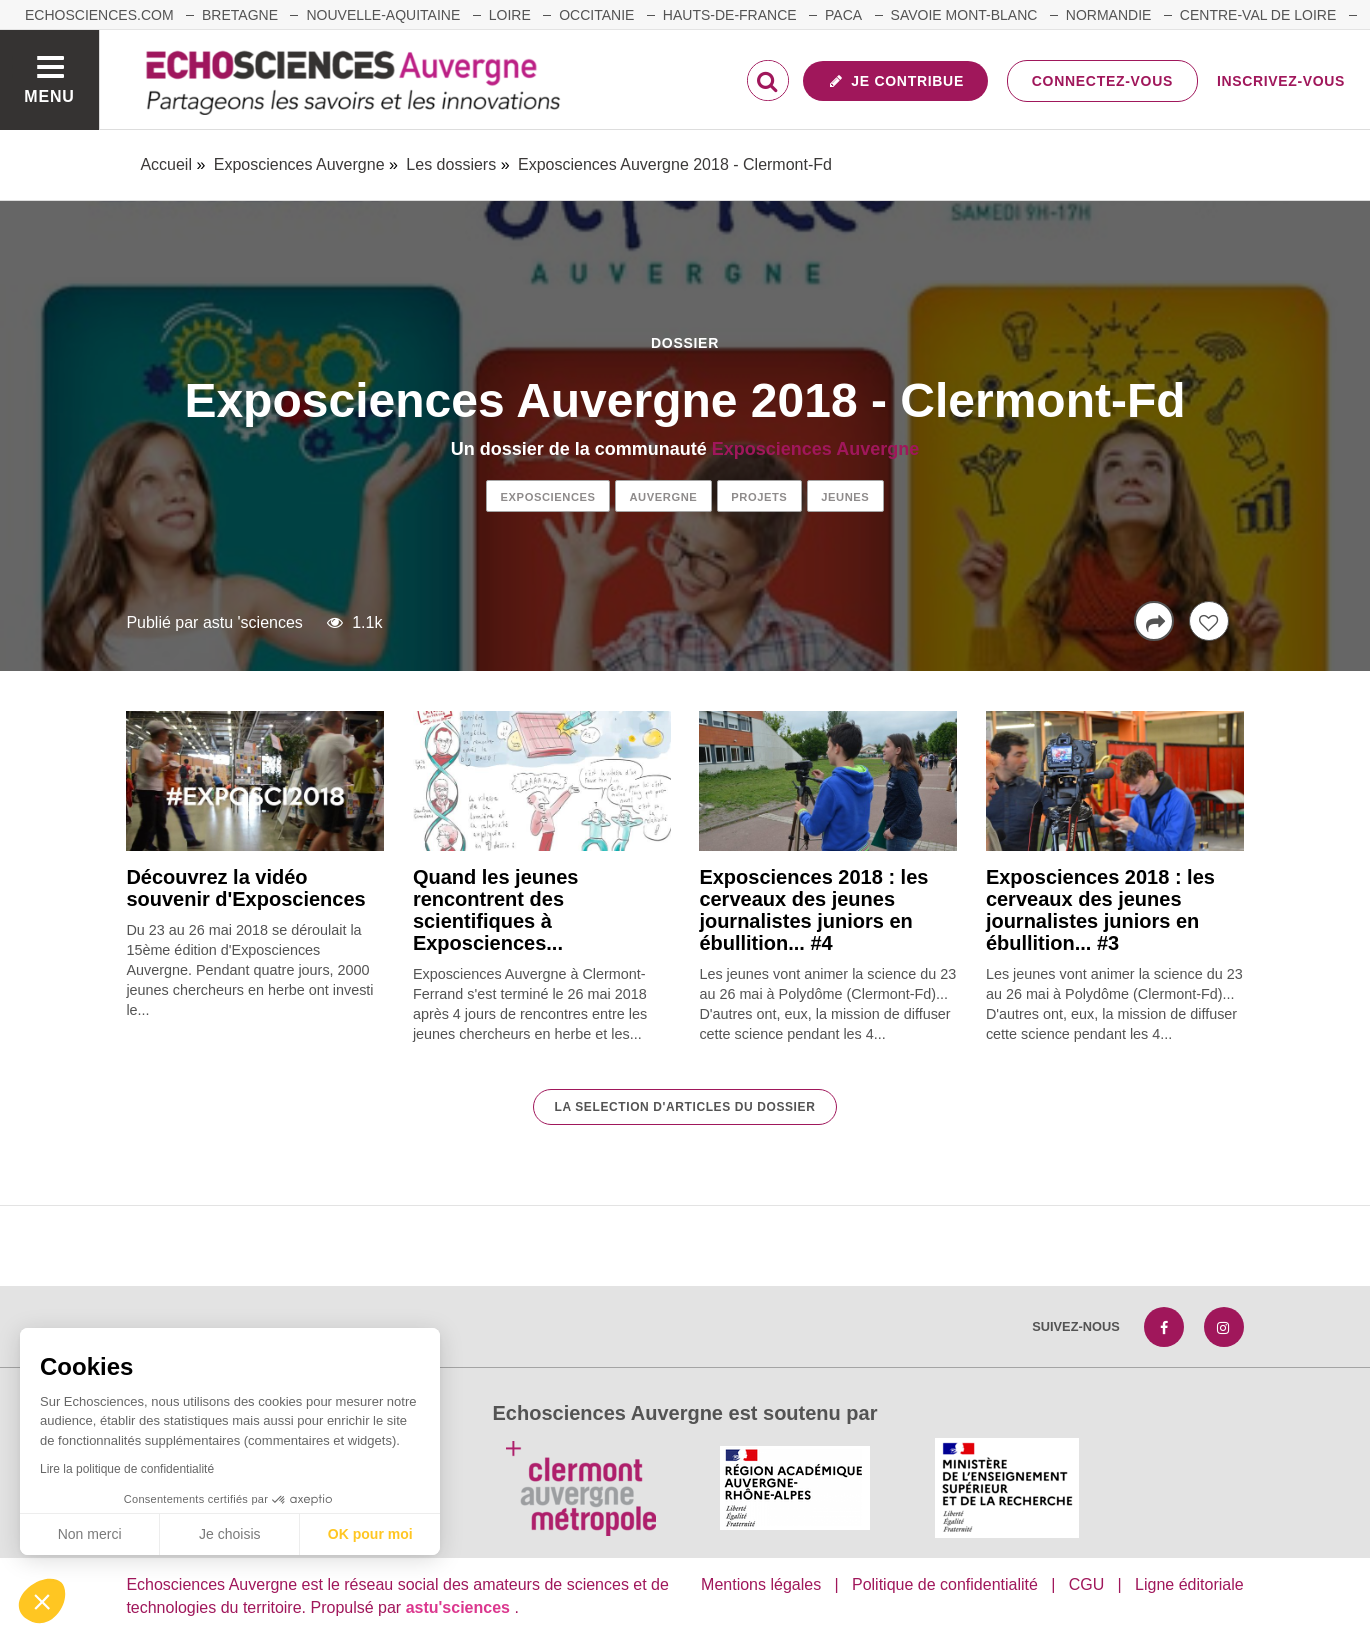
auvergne (663, 497)
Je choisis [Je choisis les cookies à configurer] (229, 1534)
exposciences (548, 497)
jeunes (845, 497)
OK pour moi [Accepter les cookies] (370, 1534)
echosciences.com (99, 15)
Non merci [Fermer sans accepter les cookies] (90, 1534)
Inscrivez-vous (1281, 81)
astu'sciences (460, 1607)
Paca (843, 15)
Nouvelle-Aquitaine (383, 15)
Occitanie (596, 15)
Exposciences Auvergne (815, 449)
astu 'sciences (253, 622)
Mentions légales (761, 1584)
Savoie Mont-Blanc (964, 15)
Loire (510, 15)
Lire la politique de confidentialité (127, 1469)
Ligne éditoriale (1189, 1584)
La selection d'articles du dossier (685, 1107)
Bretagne (240, 15)
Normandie (1109, 15)
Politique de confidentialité (945, 1584)
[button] (42, 1601)
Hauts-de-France (730, 15)
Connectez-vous (1102, 81)
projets (759, 497)
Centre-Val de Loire (1258, 15)
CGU (1087, 1584)
